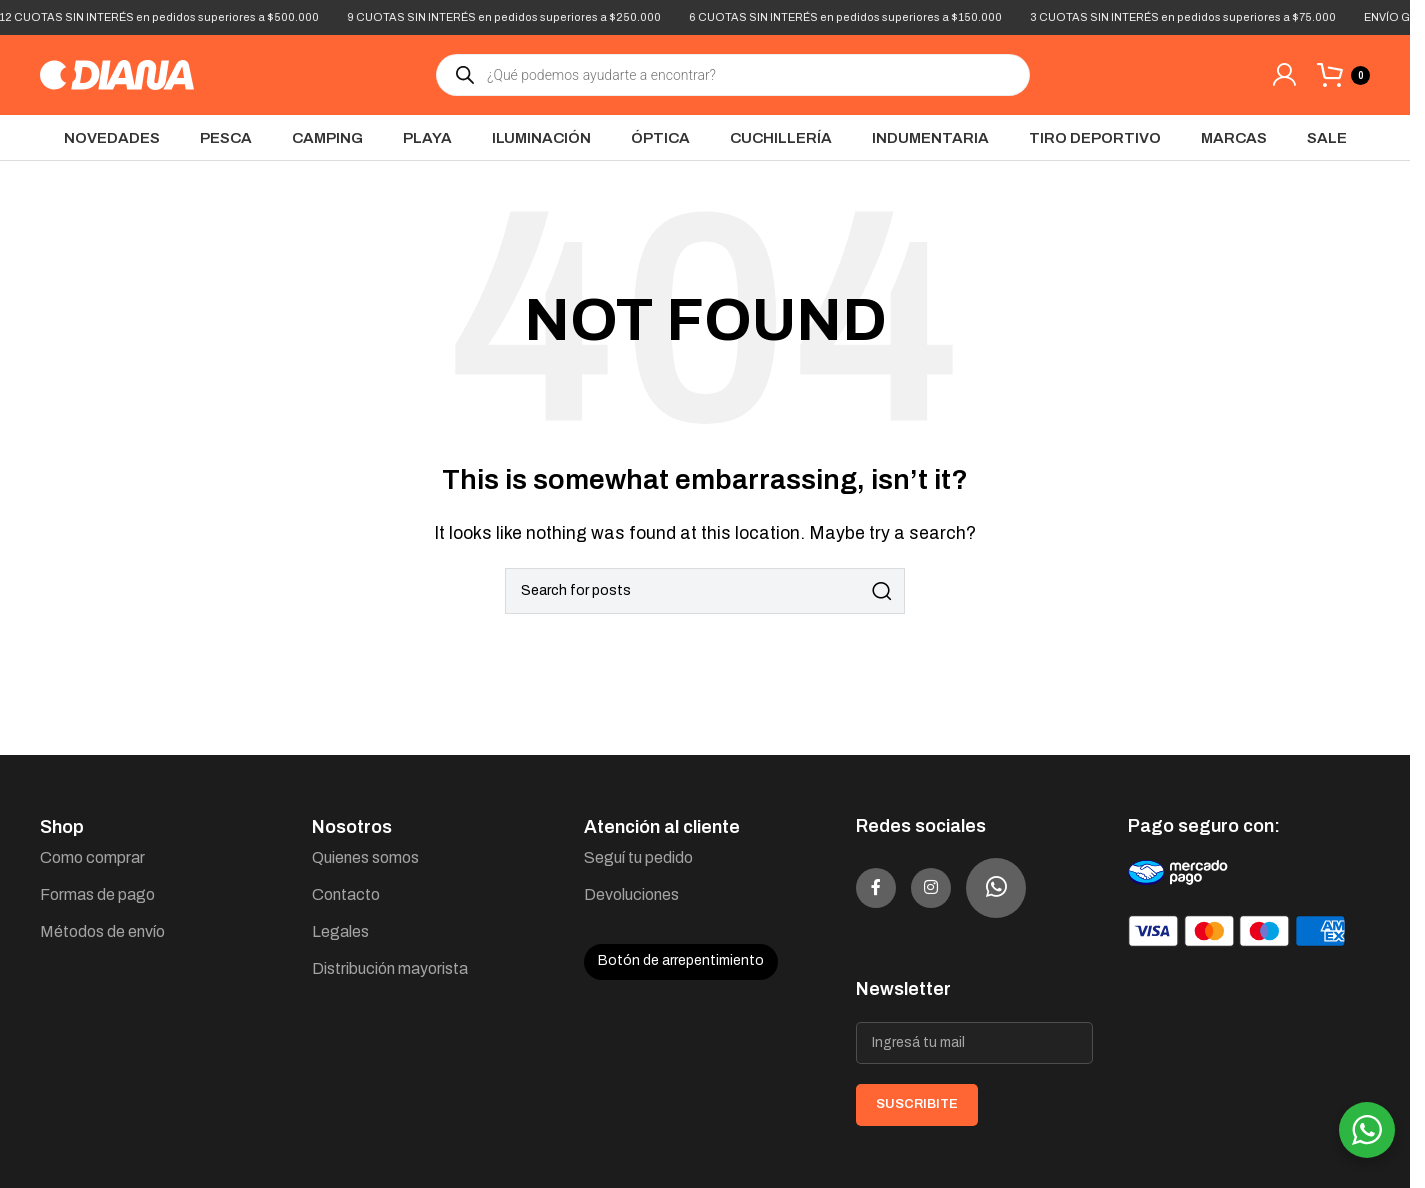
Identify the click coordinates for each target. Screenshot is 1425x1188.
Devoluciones (631, 894)
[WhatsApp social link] (1036, 888)
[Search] (705, 591)
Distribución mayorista (390, 968)
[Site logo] (117, 73)
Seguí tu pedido (638, 857)
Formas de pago (97, 894)
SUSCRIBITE (917, 1104)
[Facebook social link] (886, 888)
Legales (340, 931)
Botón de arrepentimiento (681, 960)
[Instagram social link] (961, 888)
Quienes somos (365, 857)
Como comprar (92, 857)
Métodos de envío (102, 931)
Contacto (346, 894)
